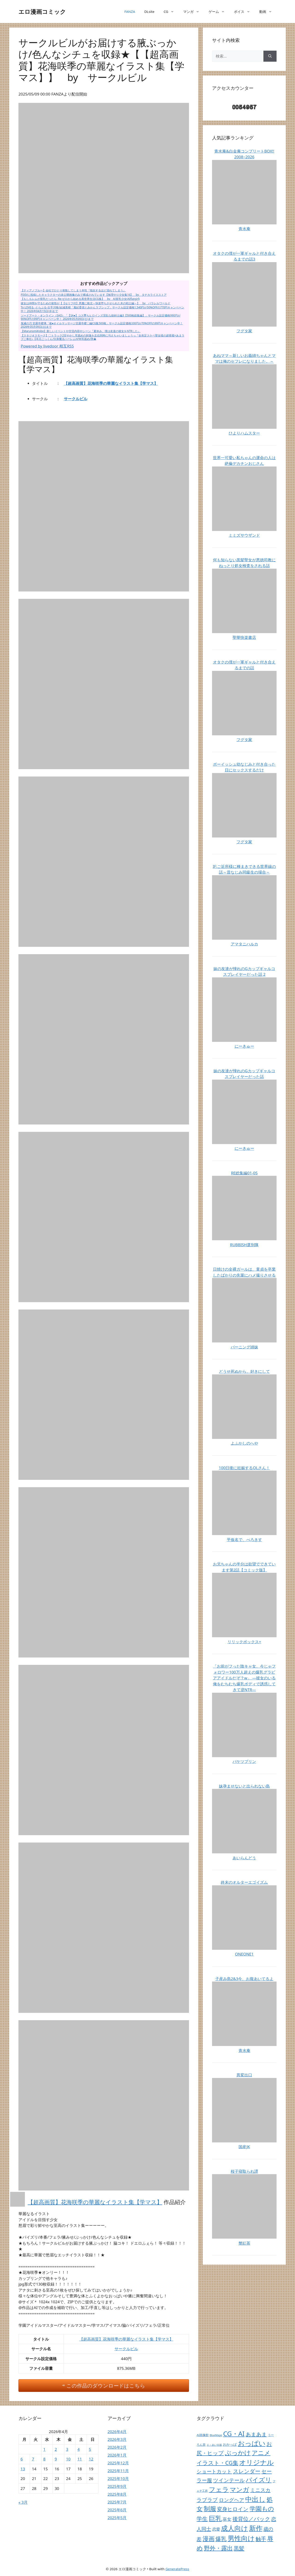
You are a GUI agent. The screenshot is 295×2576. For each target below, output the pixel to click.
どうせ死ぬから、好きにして (244, 1371)
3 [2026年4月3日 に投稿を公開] (67, 2449)
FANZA (129, 11)
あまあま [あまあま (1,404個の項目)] (256, 2434)
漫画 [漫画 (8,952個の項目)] (209, 2538)
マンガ (193, 11)
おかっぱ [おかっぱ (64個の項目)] (230, 2444)
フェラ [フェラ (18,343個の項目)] (219, 2489)
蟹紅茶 (244, 2243)
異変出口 (244, 2075)
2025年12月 (118, 2463)
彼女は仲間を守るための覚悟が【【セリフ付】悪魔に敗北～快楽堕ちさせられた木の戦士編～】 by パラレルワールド (95, 303)
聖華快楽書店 (244, 637)
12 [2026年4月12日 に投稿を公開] (91, 2459)
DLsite (149, 11)
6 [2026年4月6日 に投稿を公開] (22, 2459)
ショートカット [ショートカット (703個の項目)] (214, 2471)
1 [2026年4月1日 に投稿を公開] (44, 2449)
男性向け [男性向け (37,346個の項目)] (241, 2538)
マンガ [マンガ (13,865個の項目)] (239, 2489)
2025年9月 (117, 2486)
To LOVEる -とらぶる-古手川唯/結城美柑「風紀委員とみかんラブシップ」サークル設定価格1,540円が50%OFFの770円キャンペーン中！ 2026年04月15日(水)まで (102, 309)
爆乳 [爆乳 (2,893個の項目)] (221, 2538)
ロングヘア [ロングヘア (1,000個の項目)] (231, 2499)
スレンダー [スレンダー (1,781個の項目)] (246, 2471)
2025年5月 (117, 2517)
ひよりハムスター (244, 433)
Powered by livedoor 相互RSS (47, 346)
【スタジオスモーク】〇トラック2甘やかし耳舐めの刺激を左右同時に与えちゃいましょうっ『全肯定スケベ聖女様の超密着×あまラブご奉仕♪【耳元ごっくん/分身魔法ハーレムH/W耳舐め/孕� (102, 337)
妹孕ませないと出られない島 (244, 1786)
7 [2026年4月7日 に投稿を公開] (33, 2459)
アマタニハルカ (244, 944)
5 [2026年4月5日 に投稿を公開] (90, 2449)
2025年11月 (118, 2470)
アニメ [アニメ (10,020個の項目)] (261, 2453)
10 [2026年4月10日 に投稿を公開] (68, 2459)
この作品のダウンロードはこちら (105, 2385)
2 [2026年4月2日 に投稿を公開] (56, 2449)
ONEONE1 (244, 1954)
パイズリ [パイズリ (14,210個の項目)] (258, 2479)
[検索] (270, 56)
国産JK (244, 2146)
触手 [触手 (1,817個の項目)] (261, 2538)
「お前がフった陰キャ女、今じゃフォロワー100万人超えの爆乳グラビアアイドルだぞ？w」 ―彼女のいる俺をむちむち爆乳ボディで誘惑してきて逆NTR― (244, 1677)
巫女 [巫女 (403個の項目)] (227, 2519)
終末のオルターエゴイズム (244, 1882)
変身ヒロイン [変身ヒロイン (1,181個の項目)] (232, 2509)
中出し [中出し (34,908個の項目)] (255, 2499)
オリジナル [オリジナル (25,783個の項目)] (256, 2462)
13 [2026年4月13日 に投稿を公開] (23, 2469)
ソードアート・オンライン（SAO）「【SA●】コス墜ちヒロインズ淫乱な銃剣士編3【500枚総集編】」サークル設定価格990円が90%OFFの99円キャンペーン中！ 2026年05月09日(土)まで (100, 317)
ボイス (244, 11)
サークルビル (75, 398)
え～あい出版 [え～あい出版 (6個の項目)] (214, 2444)
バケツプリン (244, 1761)
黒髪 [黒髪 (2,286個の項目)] (239, 2548)
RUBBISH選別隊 (244, 1244)
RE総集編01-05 (244, 1173)
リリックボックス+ (244, 1641)
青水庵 (244, 228)
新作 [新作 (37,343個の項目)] (256, 2528)
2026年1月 (117, 2455)
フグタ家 (244, 330)
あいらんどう (244, 1857)
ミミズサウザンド (244, 535)
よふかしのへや (244, 1443)
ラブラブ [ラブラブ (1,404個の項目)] (207, 2499)
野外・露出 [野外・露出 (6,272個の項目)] (218, 2548)
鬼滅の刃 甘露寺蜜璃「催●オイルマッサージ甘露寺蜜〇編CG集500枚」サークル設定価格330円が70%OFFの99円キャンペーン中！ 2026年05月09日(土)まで (102, 325)
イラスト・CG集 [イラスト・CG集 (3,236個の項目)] (217, 2462)
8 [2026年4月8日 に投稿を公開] (44, 2459)
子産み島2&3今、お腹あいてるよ (244, 1978)
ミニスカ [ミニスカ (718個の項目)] (260, 2490)
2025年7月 (117, 2502)
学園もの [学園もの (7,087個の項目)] (262, 2509)
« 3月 (23, 2502)
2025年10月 (118, 2478)
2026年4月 (117, 2431)
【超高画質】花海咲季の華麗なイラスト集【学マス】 (111, 383)
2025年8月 (117, 2494)
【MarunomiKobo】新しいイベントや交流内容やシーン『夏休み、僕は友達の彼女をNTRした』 (81, 331)
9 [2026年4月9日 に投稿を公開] (56, 2459)
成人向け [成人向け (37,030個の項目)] (234, 2528)
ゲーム (219, 11)
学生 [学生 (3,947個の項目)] (202, 2518)
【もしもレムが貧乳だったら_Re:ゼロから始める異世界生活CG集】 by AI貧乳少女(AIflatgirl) (80, 299)
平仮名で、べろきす (244, 1539)
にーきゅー (244, 1046)
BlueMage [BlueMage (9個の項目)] (216, 2435)
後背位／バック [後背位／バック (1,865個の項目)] (251, 2518)
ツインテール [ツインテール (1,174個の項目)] (229, 2480)
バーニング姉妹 (244, 1347)
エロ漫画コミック (42, 11)
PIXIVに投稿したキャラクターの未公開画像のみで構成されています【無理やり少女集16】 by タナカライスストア (94, 295)
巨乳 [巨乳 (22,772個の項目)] (215, 2518)
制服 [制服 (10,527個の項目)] (210, 2508)
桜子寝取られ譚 (244, 2171)
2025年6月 (117, 2509)
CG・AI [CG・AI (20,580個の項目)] (234, 2433)
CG (171, 11)
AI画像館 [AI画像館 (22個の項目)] (203, 2435)
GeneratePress (177, 2569)
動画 (268, 11)
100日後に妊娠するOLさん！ (244, 1467)
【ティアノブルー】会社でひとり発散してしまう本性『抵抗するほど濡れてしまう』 (73, 290)
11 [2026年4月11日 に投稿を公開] (79, 2459)
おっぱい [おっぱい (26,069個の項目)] (252, 2443)
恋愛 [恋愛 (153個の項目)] (216, 2529)
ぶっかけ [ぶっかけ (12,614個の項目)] (238, 2452)
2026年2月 (117, 2447)
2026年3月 (117, 2439)
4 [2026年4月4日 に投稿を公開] (78, 2449)
